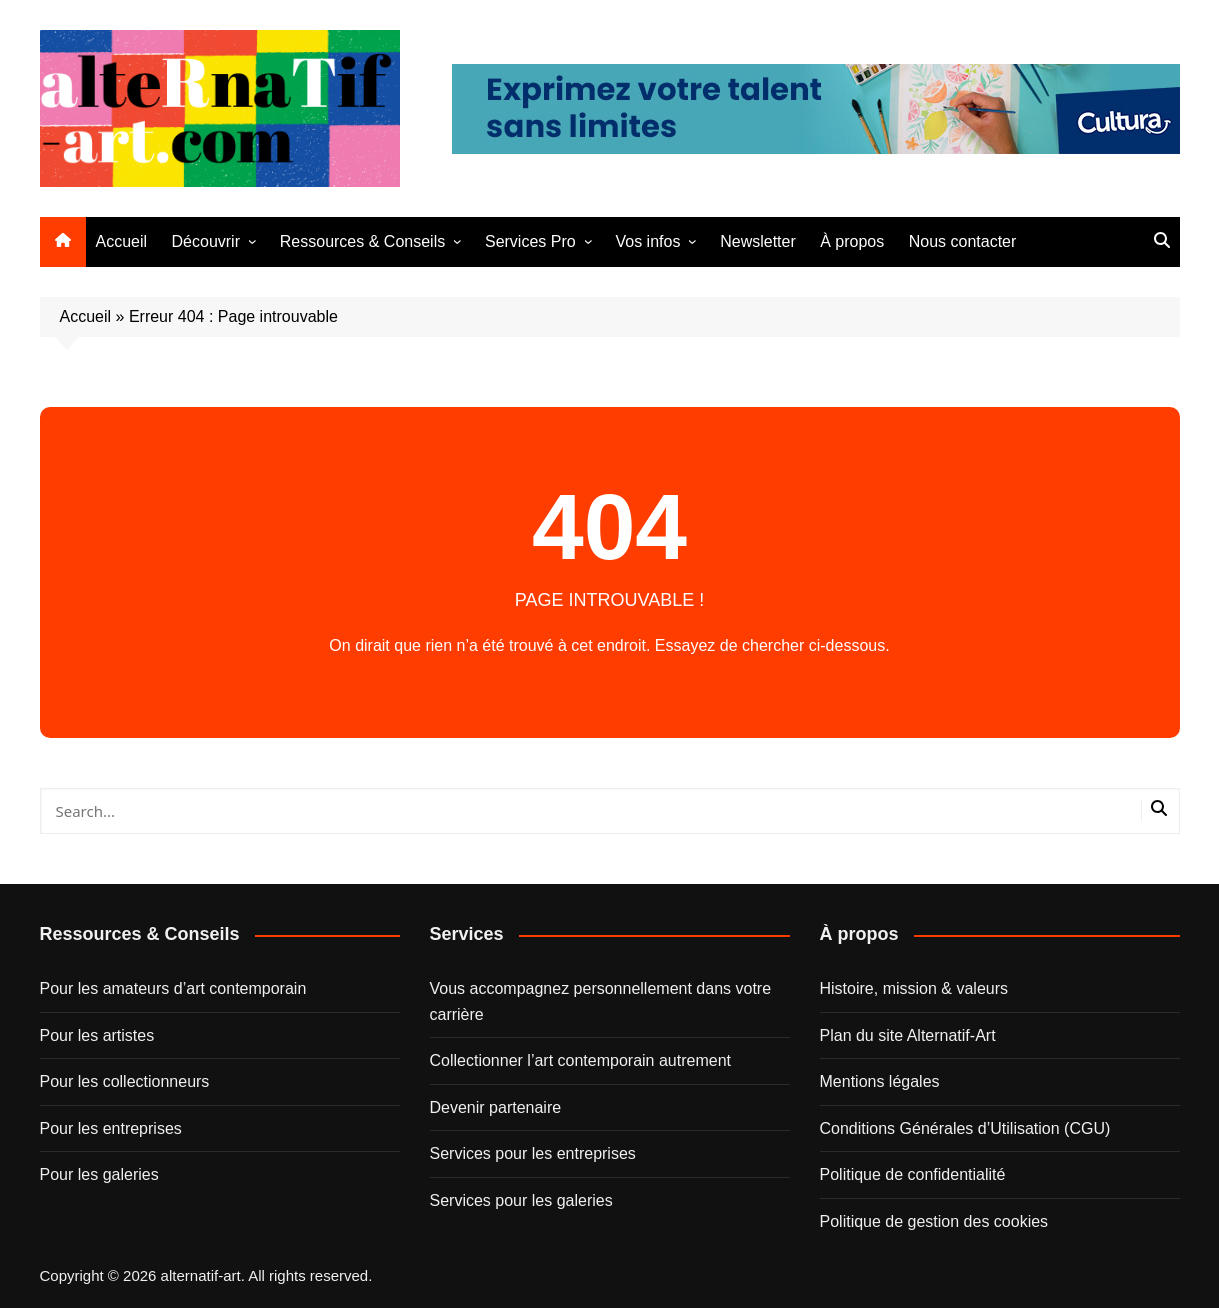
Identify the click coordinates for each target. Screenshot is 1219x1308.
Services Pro (530, 241)
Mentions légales (880, 1081)
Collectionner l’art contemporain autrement (580, 1060)
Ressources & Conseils (362, 241)
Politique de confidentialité (913, 1174)
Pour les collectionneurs (125, 1081)
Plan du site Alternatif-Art (908, 1035)
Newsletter (758, 241)
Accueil (122, 241)
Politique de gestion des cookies (934, 1221)
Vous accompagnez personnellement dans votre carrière (601, 1001)
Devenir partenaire (496, 1107)
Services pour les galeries (521, 1200)
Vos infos (647, 241)
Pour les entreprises (111, 1128)
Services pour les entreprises (533, 1153)
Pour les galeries (99, 1174)
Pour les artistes (97, 1035)
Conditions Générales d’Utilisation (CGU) (965, 1128)
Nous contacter (963, 241)
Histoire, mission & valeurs (914, 988)
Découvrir (206, 241)
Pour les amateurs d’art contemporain (173, 988)
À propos (852, 241)
